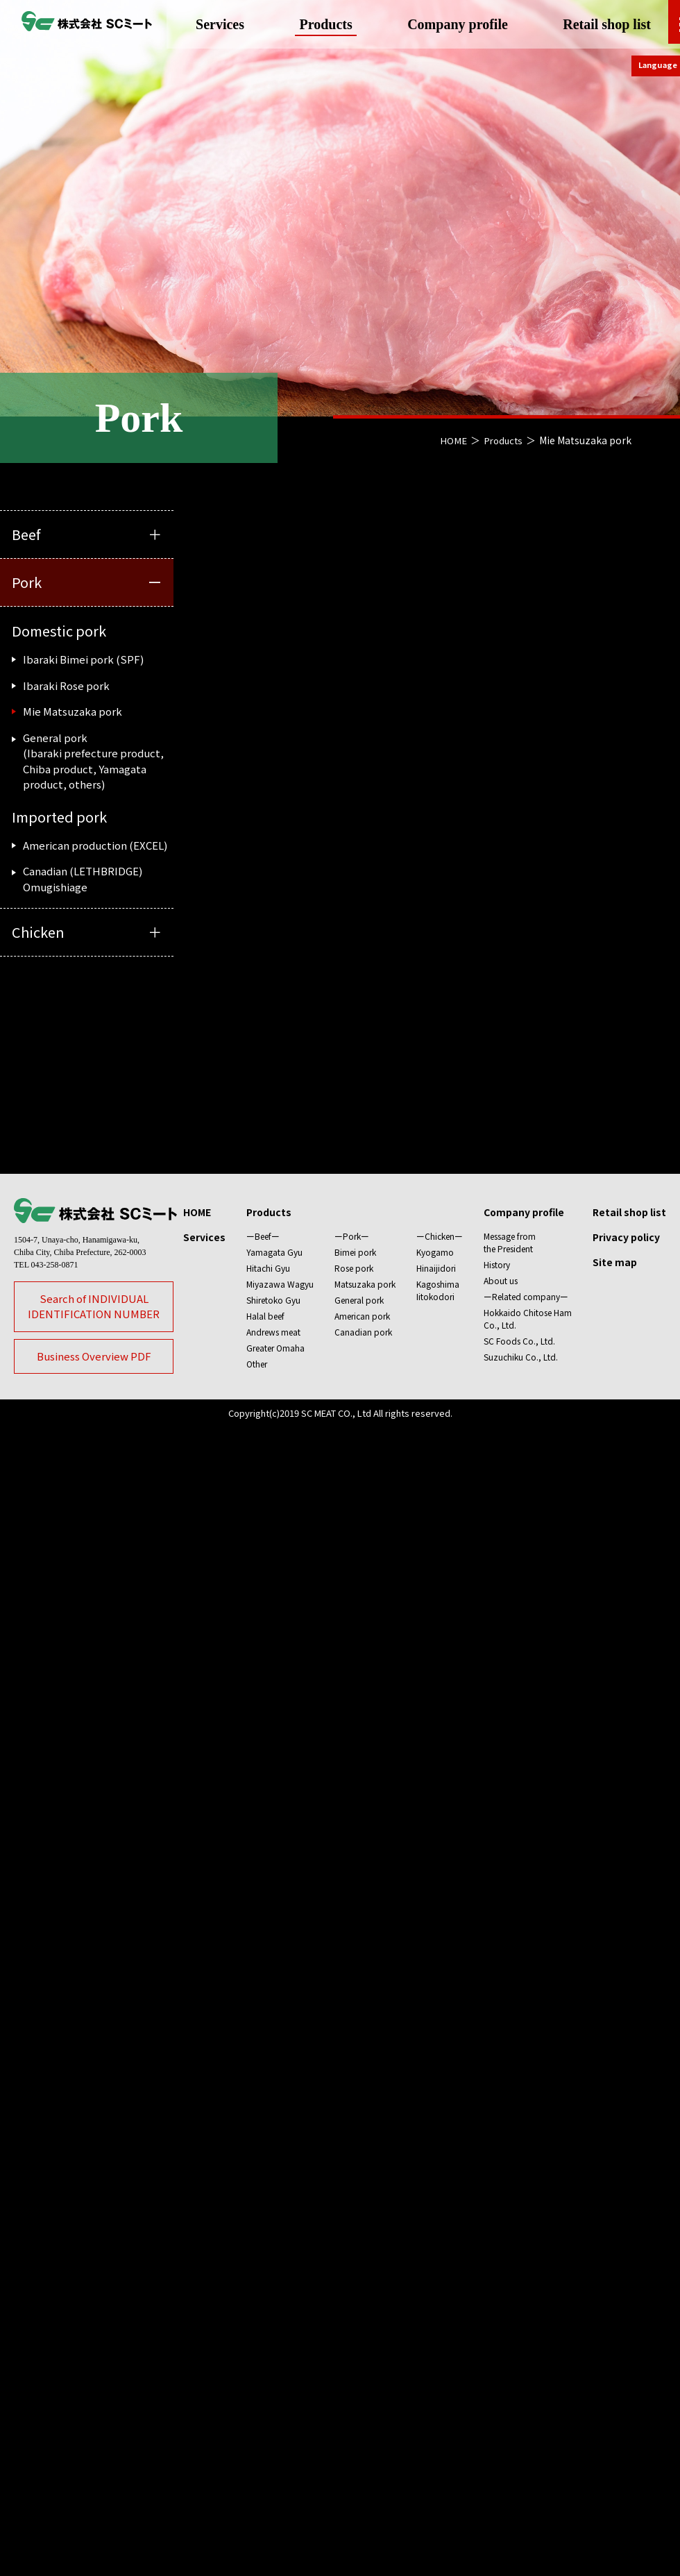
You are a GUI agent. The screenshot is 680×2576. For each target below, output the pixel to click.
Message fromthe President (510, 2256)
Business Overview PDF (94, 2369)
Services (233, 24)
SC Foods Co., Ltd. (519, 2354)
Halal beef (265, 2329)
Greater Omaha (275, 2361)
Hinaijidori (436, 2281)
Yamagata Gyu (274, 2265)
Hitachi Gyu (268, 2281)
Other (256, 2377)
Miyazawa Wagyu (280, 2297)
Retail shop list (594, 24)
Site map (615, 2275)
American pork (362, 2329)
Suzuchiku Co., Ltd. (521, 2370)
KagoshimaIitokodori (437, 2303)
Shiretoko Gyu (273, 2313)
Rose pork (353, 2281)
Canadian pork (363, 2345)
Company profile (453, 24)
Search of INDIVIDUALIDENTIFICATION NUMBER (94, 2320)
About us (501, 2294)
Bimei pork (355, 2265)
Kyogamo (435, 2265)
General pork (359, 2313)
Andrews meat (273, 2345)
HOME (450, 440)
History (497, 2278)
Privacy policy (626, 2250)
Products (330, 24)
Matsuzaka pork (365, 2297)
